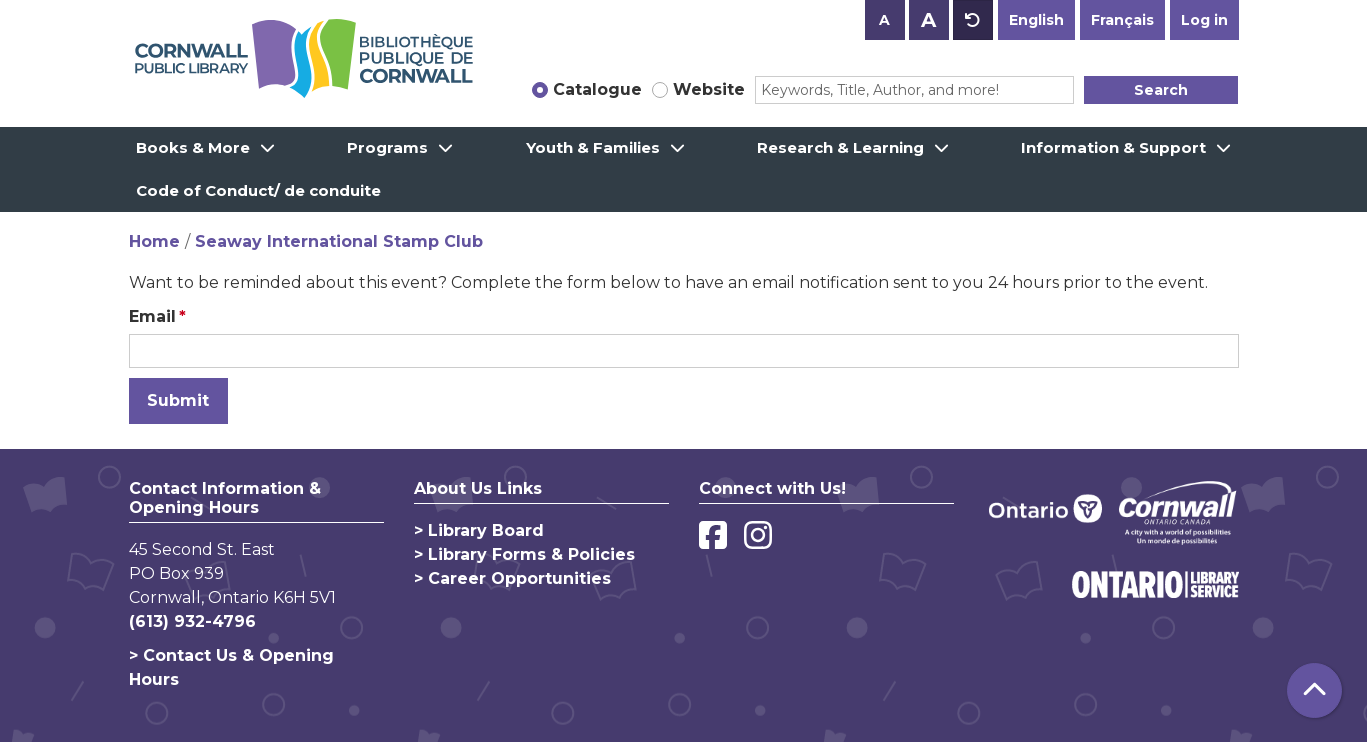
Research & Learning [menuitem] (840, 147)
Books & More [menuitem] (193, 147)
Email (152, 316)
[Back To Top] (1314, 690)
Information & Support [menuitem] (1113, 147)
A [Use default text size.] (973, 20)
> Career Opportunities (512, 578)
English (1036, 20)
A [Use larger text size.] (928, 20)
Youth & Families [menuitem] (593, 147)
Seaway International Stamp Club (339, 241)
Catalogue (597, 89)
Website (709, 89)
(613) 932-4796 (192, 621)
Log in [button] (1204, 20)
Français (1122, 20)
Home (154, 241)
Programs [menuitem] (387, 147)
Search (1161, 90)
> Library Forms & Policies (524, 554)
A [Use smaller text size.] (884, 20)
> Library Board (479, 530)
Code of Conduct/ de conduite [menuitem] (258, 190)
